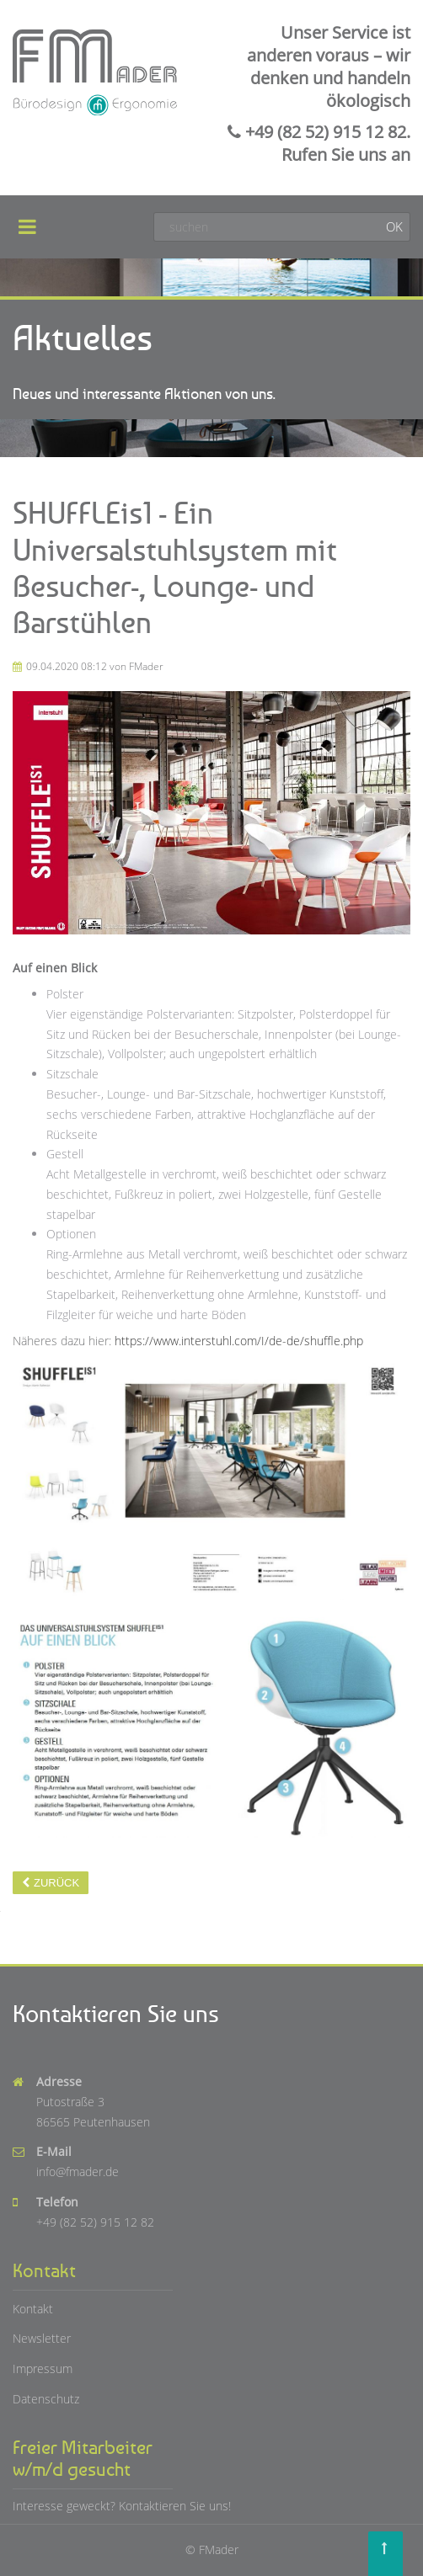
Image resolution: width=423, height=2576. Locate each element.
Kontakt (33, 2309)
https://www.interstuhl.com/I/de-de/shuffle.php (239, 1341)
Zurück (56, 1882)
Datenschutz (46, 2399)
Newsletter (42, 2338)
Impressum (42, 2368)
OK (394, 226)
